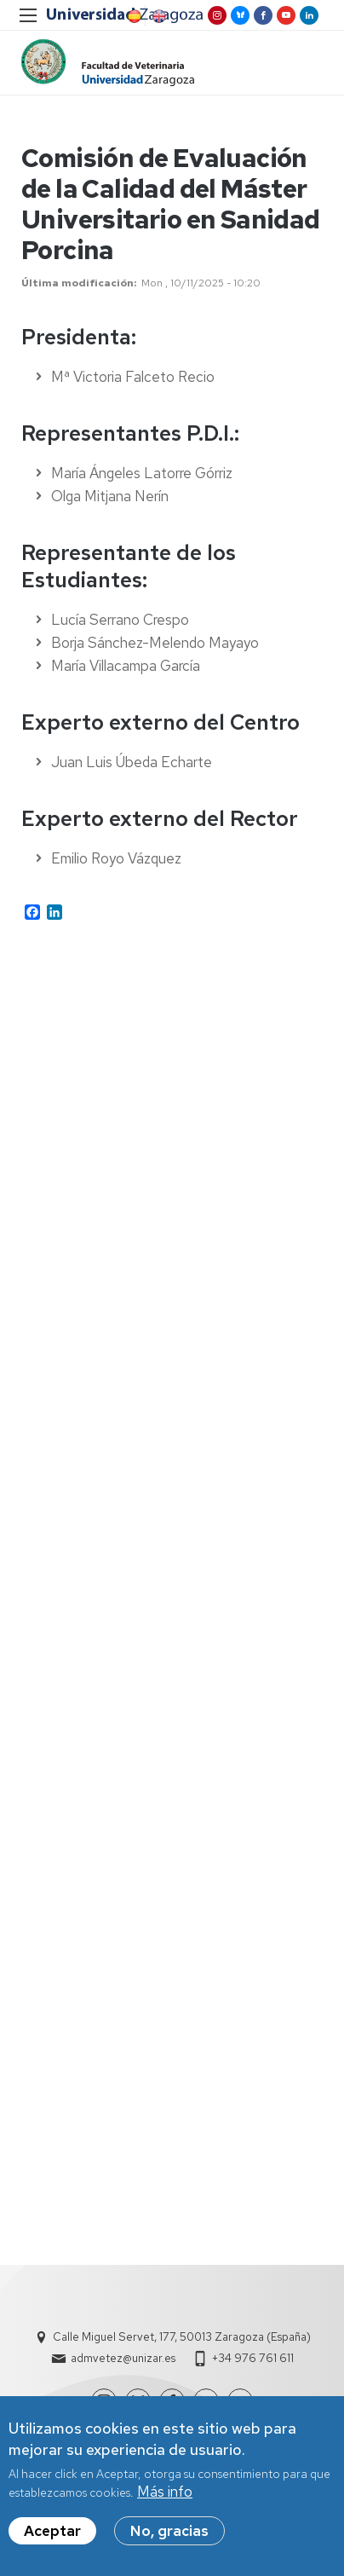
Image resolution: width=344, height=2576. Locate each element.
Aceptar (52, 2536)
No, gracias (169, 2536)
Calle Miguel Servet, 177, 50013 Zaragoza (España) (182, 2337)
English (157, 16)
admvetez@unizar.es (123, 2358)
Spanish (133, 16)
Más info (164, 2497)
